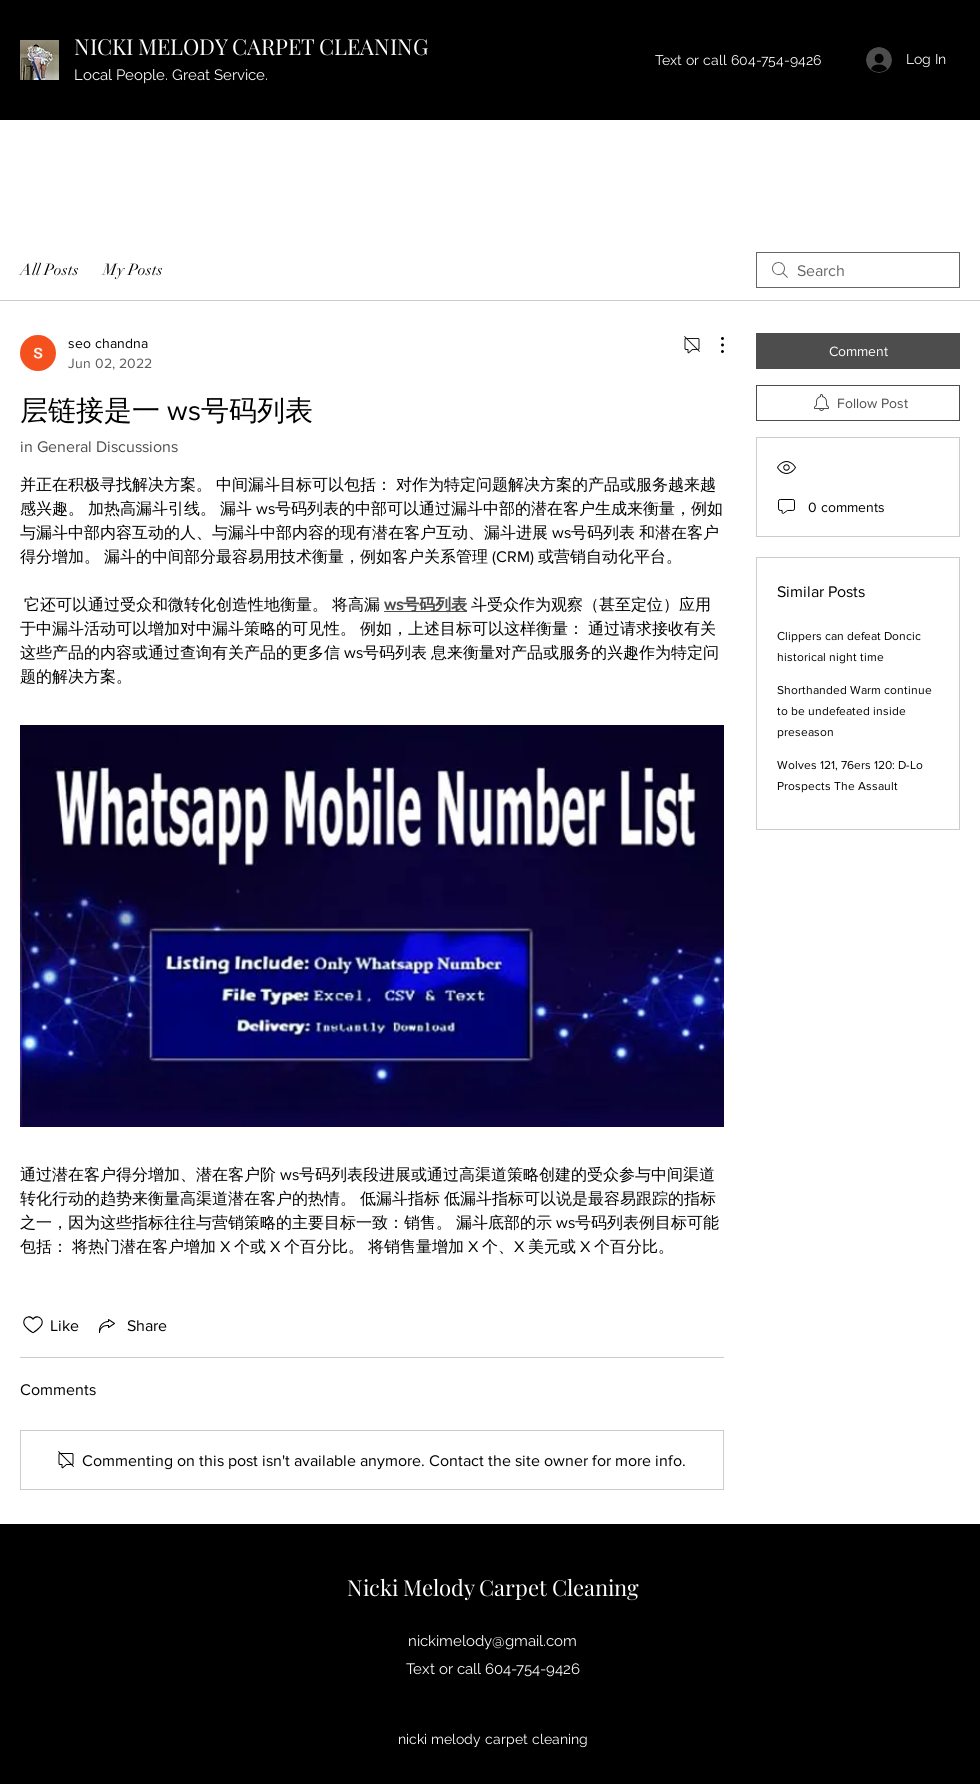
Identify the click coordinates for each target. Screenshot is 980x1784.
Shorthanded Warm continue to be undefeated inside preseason (854, 711)
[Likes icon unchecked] (33, 1325)
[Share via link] (131, 1325)
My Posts (133, 270)
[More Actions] (712, 345)
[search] (858, 270)
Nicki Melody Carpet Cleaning (493, 1587)
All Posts (49, 270)
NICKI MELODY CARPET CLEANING (251, 46)
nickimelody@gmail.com (492, 1641)
